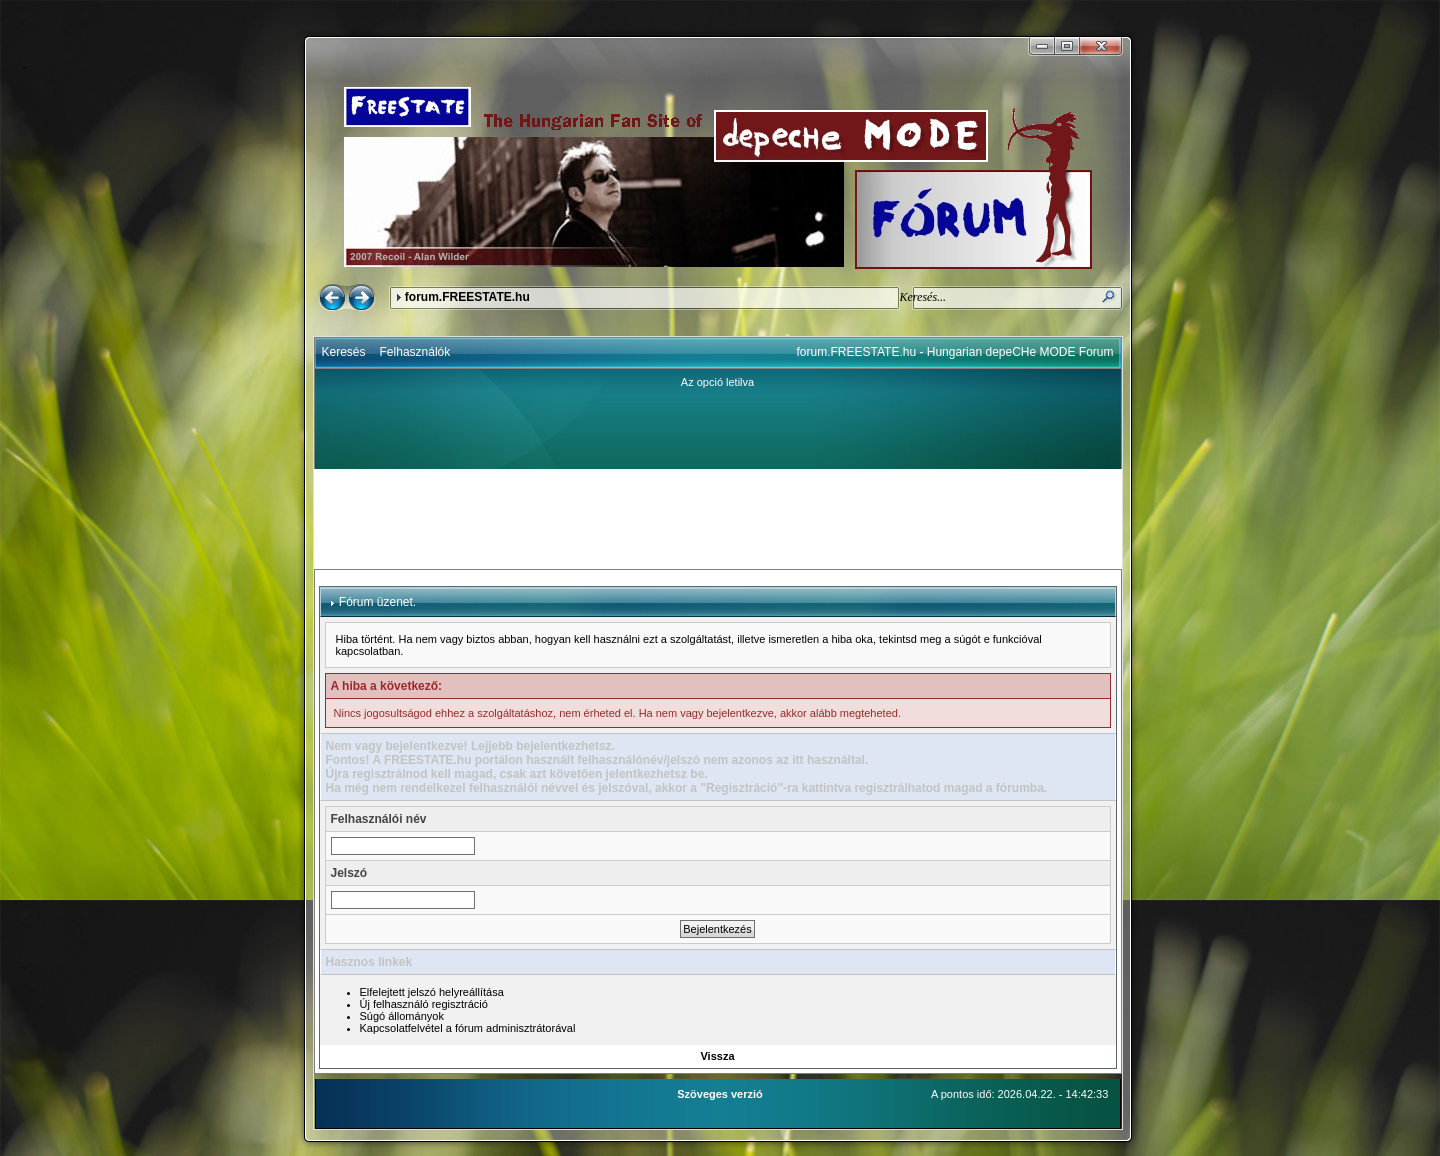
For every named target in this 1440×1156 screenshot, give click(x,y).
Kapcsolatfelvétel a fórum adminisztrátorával (468, 1028)
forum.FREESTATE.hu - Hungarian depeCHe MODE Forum (955, 352)
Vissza (717, 1056)
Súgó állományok (402, 1016)
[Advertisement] (718, 519)
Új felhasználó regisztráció (424, 1004)
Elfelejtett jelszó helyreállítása (432, 992)
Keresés (344, 352)
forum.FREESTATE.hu (467, 297)
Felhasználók (415, 352)
